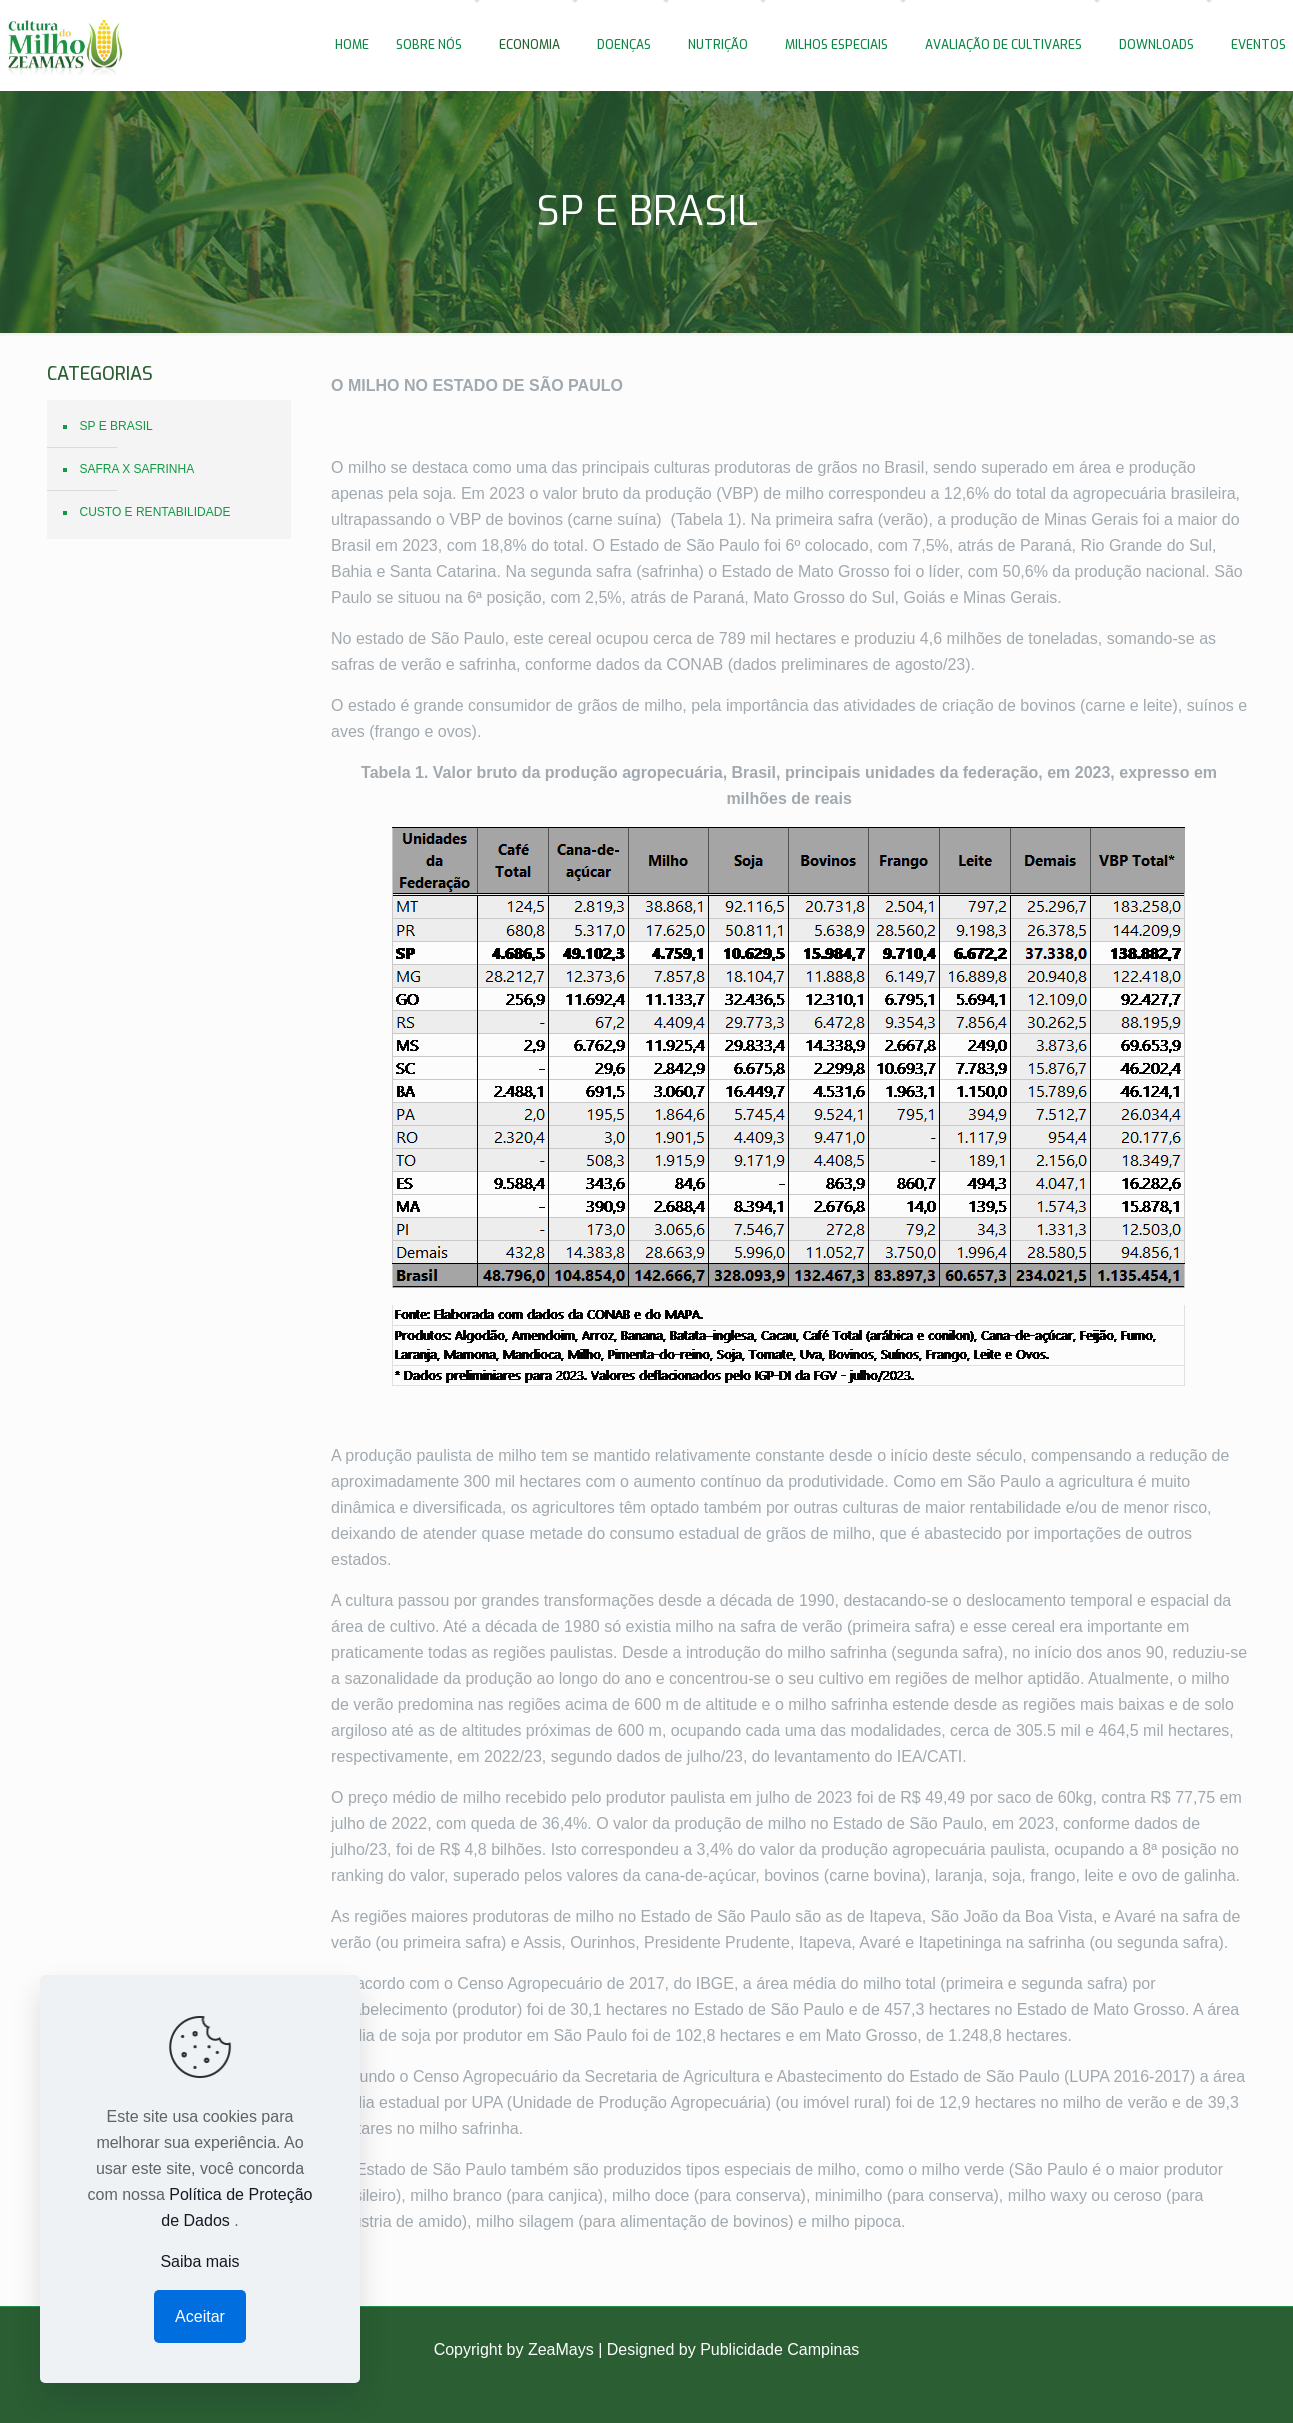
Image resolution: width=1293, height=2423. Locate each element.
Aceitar (200, 2316)
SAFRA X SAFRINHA (137, 469)
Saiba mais (199, 2261)
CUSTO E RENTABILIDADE (155, 512)
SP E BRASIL (116, 426)
